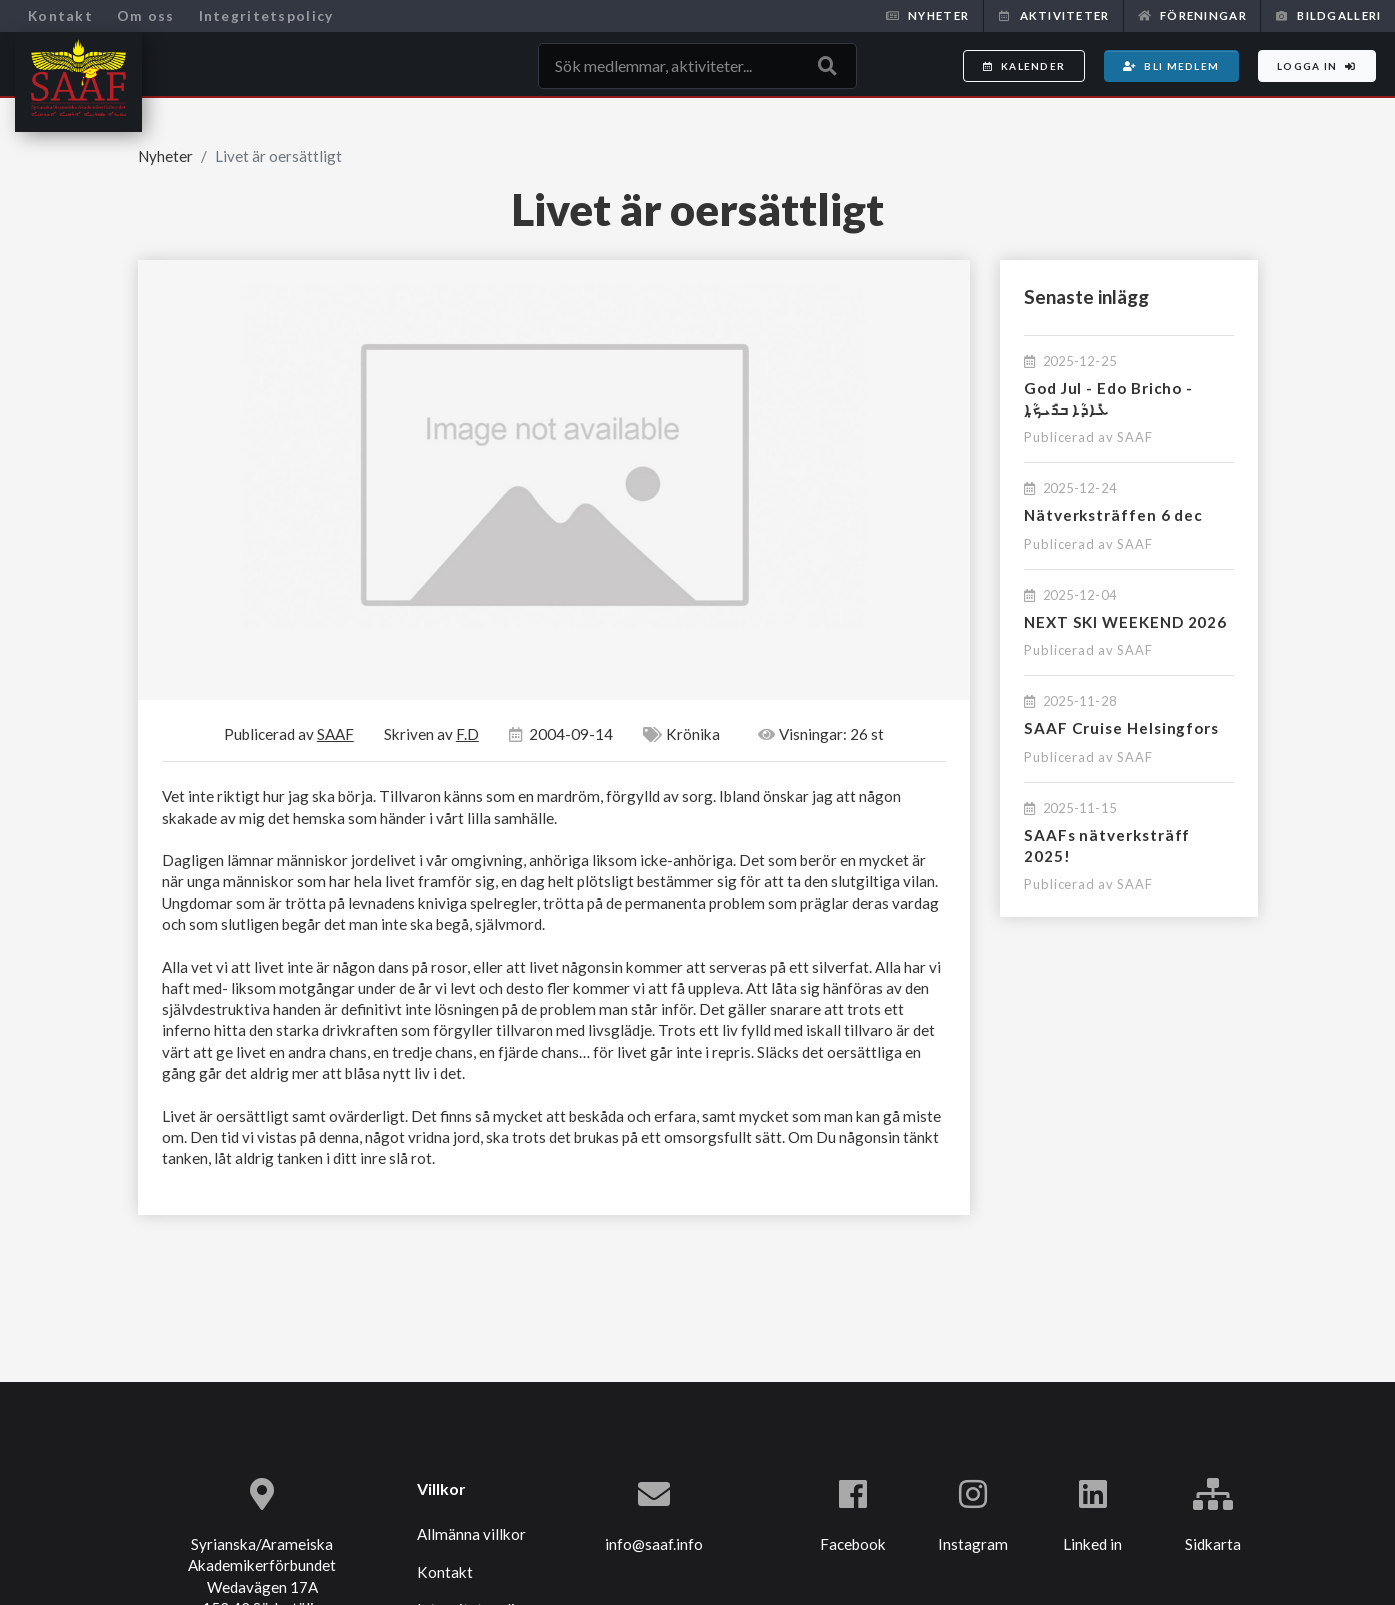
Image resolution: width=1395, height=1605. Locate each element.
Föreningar (1192, 15)
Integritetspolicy (266, 15)
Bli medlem (1171, 66)
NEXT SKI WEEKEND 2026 (1125, 622)
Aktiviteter (1053, 15)
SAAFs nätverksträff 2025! (1107, 845)
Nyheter (927, 15)
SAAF (1135, 437)
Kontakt (60, 15)
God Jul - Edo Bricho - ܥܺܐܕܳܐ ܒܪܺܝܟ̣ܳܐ (1108, 398)
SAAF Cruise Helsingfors (1121, 728)
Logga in (1317, 66)
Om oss (146, 15)
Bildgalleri (1328, 15)
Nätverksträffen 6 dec (1113, 515)
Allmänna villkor (471, 1534)
